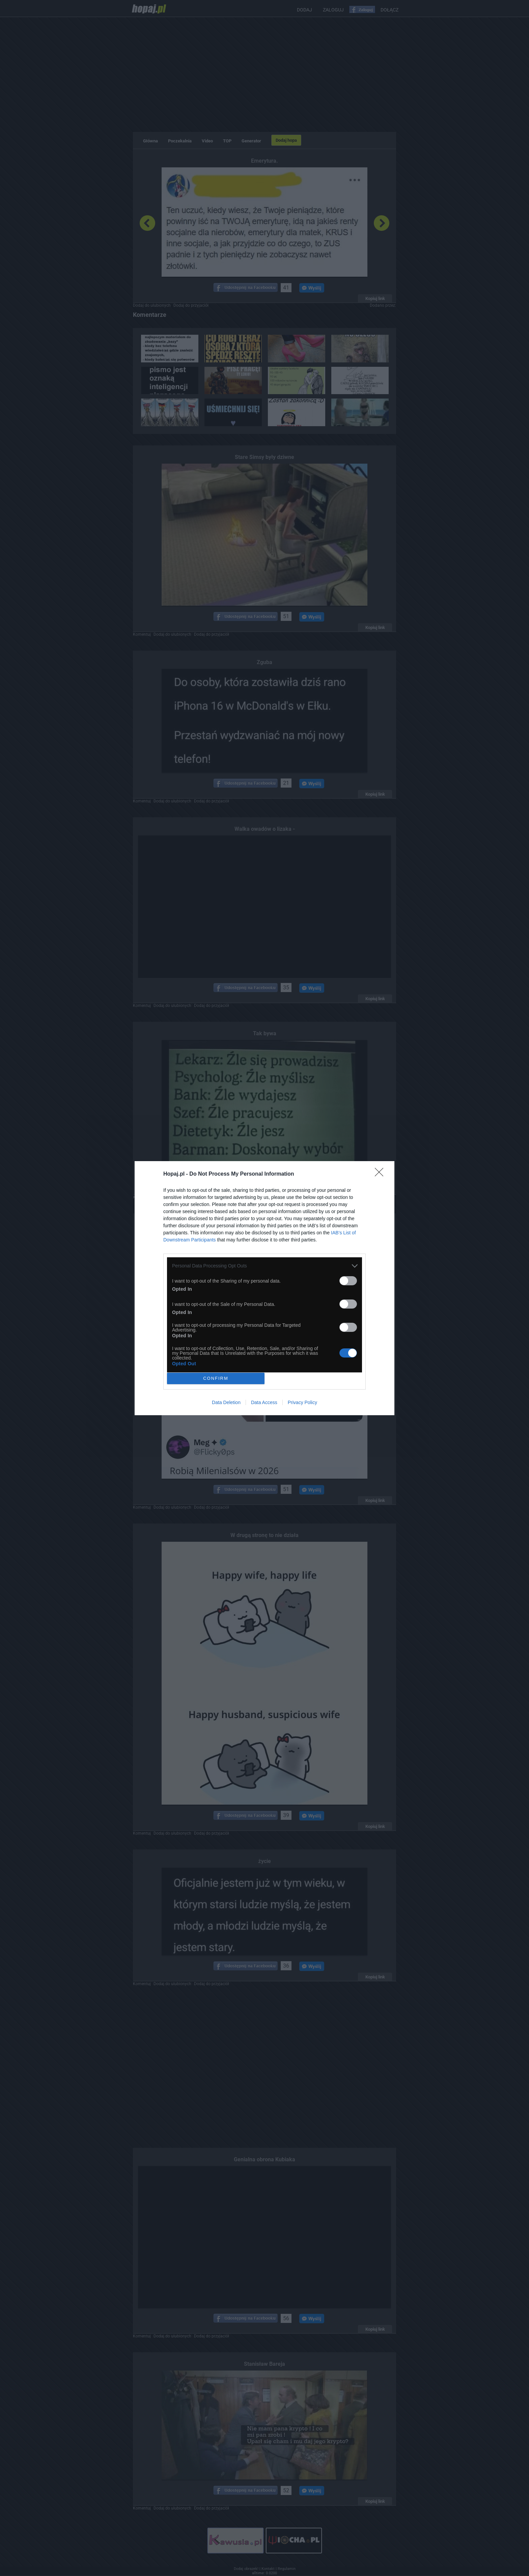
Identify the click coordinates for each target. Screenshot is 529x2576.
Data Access (264, 1402)
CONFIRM (215, 1378)
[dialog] (264, 1288)
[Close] (381, 1174)
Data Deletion (226, 1402)
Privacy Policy (302, 1402)
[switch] (348, 1280)
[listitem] (264, 1265)
